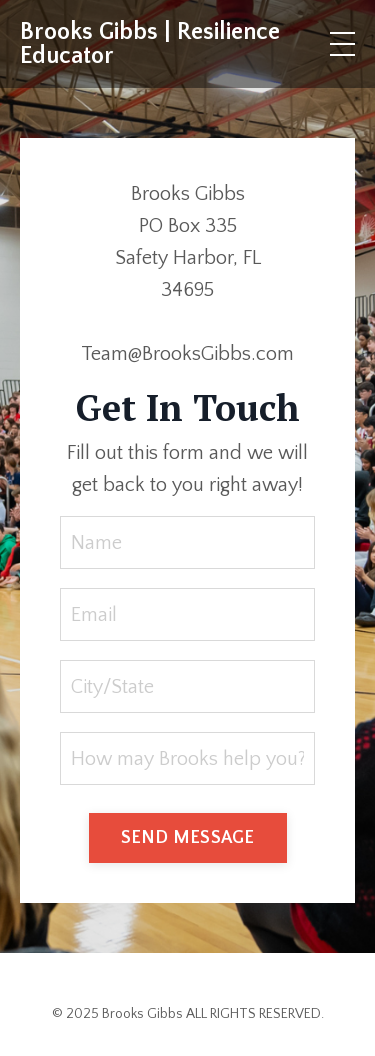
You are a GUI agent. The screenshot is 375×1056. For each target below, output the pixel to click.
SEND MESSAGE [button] (188, 838)
